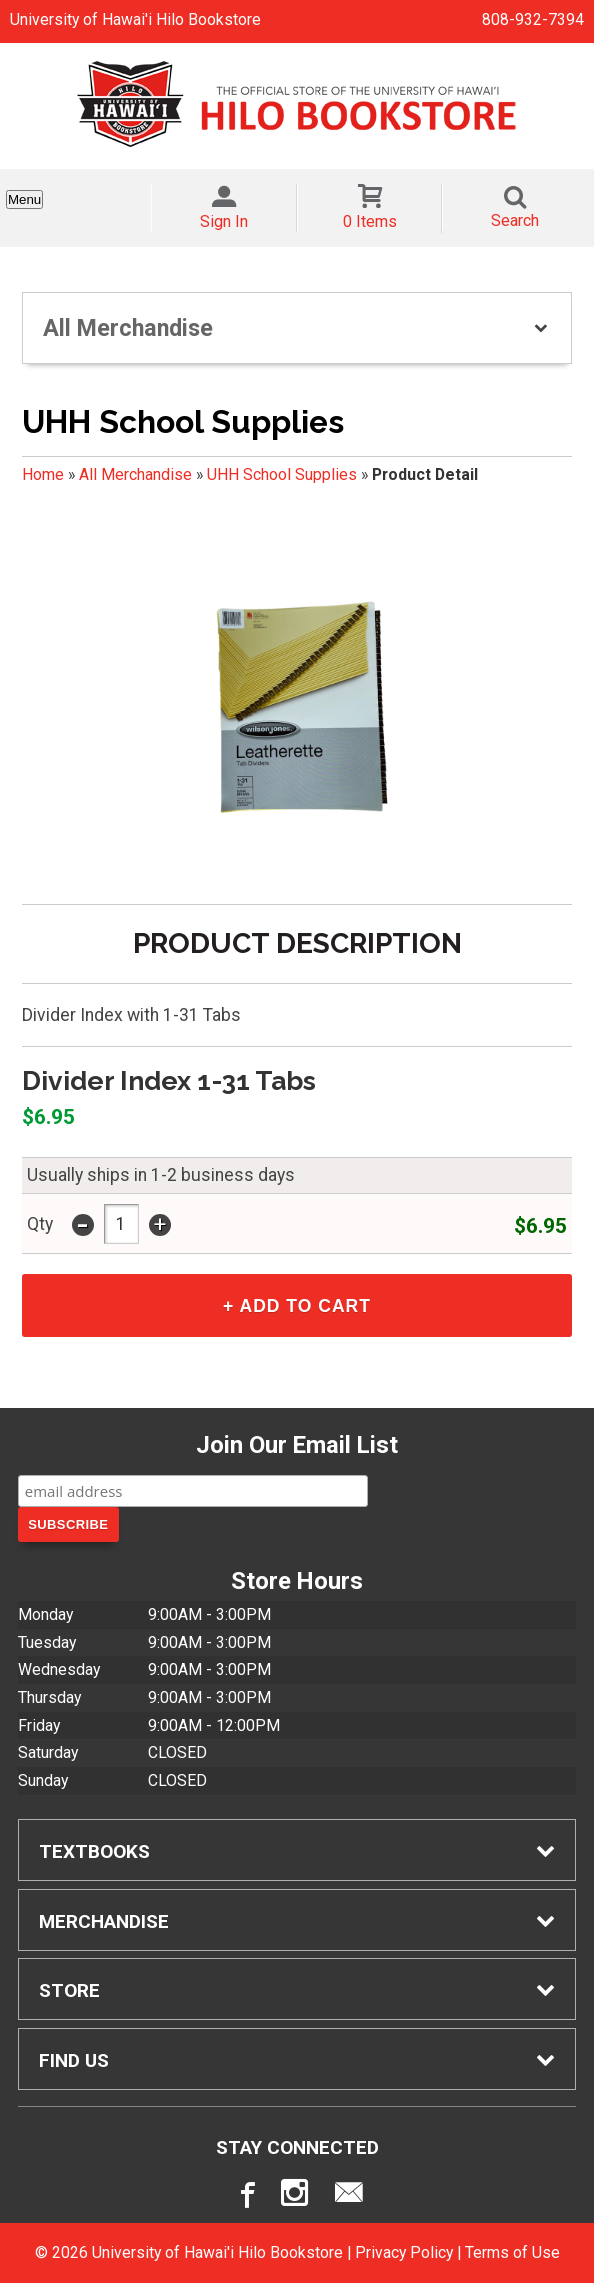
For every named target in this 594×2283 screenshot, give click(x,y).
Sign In (224, 221)
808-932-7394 (533, 19)
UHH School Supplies (282, 474)
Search (515, 220)
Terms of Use (512, 2252)
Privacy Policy (404, 2252)
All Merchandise (135, 474)
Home (43, 474)
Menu (24, 199)
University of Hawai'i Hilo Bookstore (135, 19)
